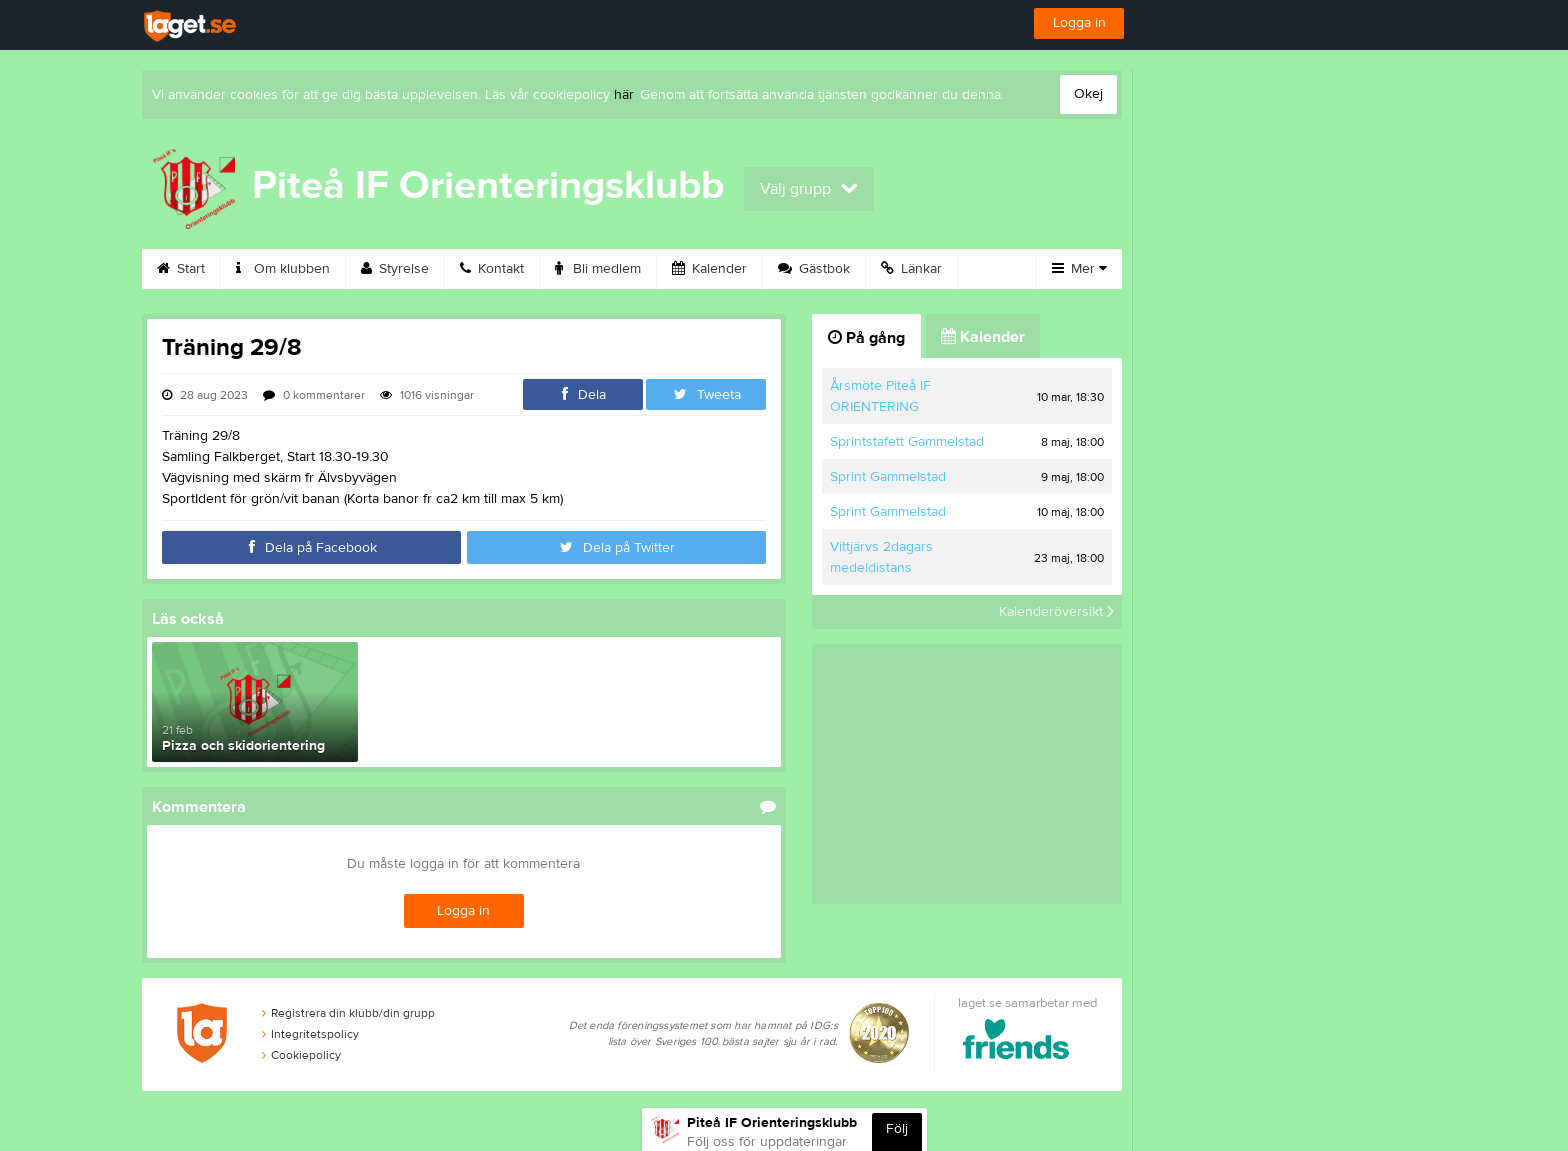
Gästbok (814, 269)
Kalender (709, 269)
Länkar (911, 269)
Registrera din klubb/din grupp (348, 1013)
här (623, 95)
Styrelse (395, 269)
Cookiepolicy (301, 1055)
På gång (866, 338)
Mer (1079, 269)
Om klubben (283, 269)
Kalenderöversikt (1056, 612)
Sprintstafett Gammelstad (907, 442)
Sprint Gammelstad (888, 477)
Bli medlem (598, 269)
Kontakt (492, 269)
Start (181, 269)
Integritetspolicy (310, 1034)
